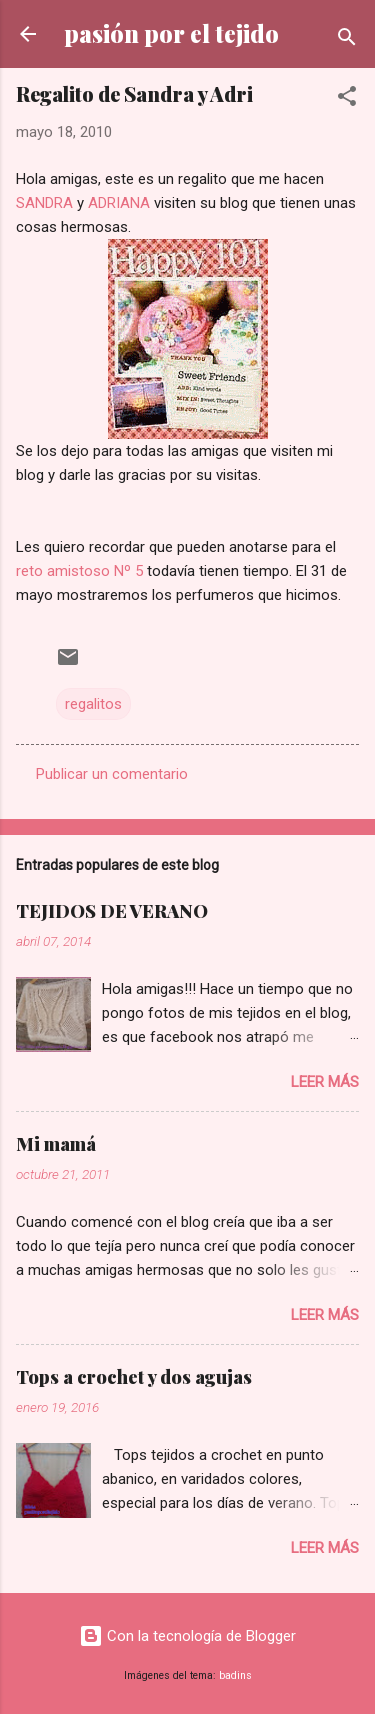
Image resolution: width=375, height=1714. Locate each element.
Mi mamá (56, 1144)
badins (235, 1675)
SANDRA (44, 203)
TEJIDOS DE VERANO (112, 911)
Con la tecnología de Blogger (187, 1636)
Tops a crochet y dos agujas (134, 1377)
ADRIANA (119, 203)
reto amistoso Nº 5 (79, 571)
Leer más (325, 1082)
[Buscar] (347, 40)
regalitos (93, 704)
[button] (347, 99)
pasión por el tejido (171, 33)
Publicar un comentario (112, 774)
